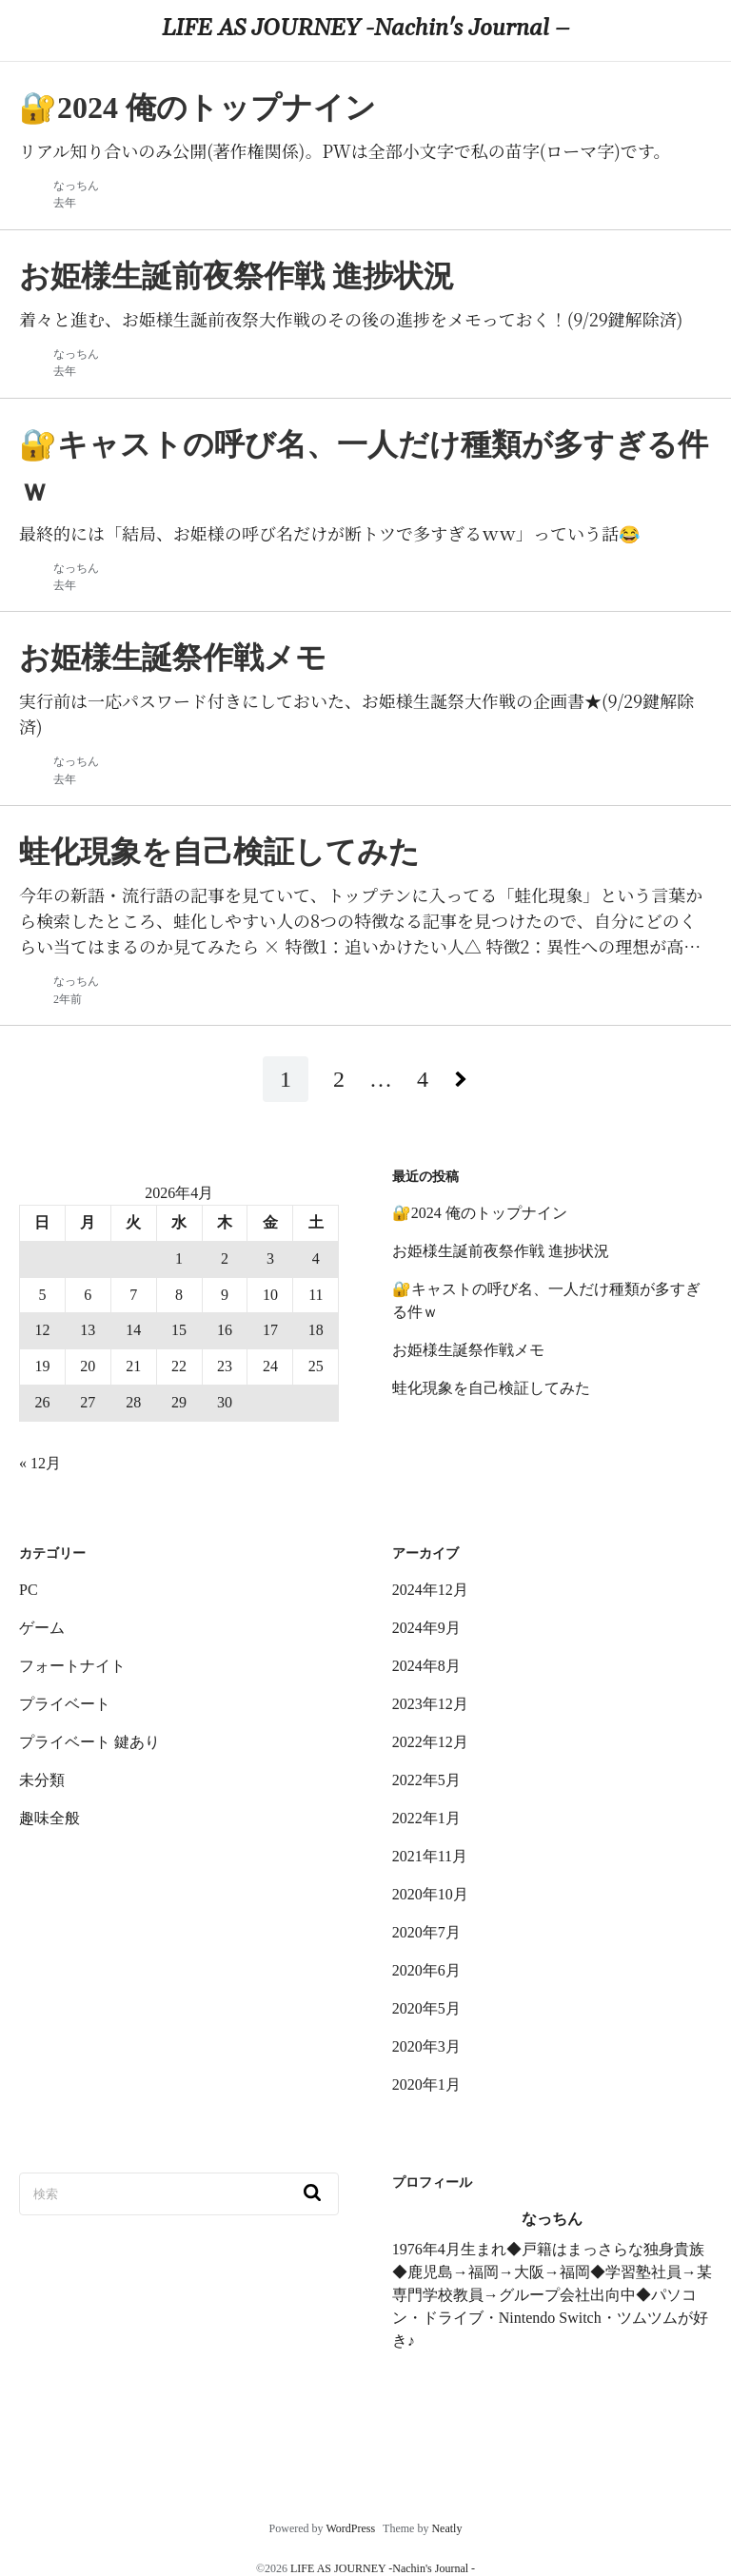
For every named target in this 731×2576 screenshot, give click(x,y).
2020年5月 (426, 2008)
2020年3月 (426, 2046)
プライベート (64, 1704)
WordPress (350, 2528)
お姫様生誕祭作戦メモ (468, 1350)
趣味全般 (49, 1818)
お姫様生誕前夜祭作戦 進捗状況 (500, 1251)
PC (28, 1590)
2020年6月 (426, 1970)
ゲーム (42, 1628)
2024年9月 (426, 1628)
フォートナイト (72, 1666)
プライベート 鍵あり (89, 1742)
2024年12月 (430, 1590)
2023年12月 (430, 1704)
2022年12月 (430, 1742)
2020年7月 (426, 1932)
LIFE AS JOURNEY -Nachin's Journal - (382, 2568)
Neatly (446, 2528)
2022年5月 (426, 1780)
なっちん (76, 185)
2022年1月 (426, 1818)
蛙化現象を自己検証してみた (491, 1388)
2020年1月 (426, 2084)
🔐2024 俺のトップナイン (479, 1213)
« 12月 (40, 1463)
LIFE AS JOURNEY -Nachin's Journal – (365, 28)
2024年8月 (426, 1666)
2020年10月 (430, 1894)
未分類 (42, 1780)
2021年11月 (429, 1856)
